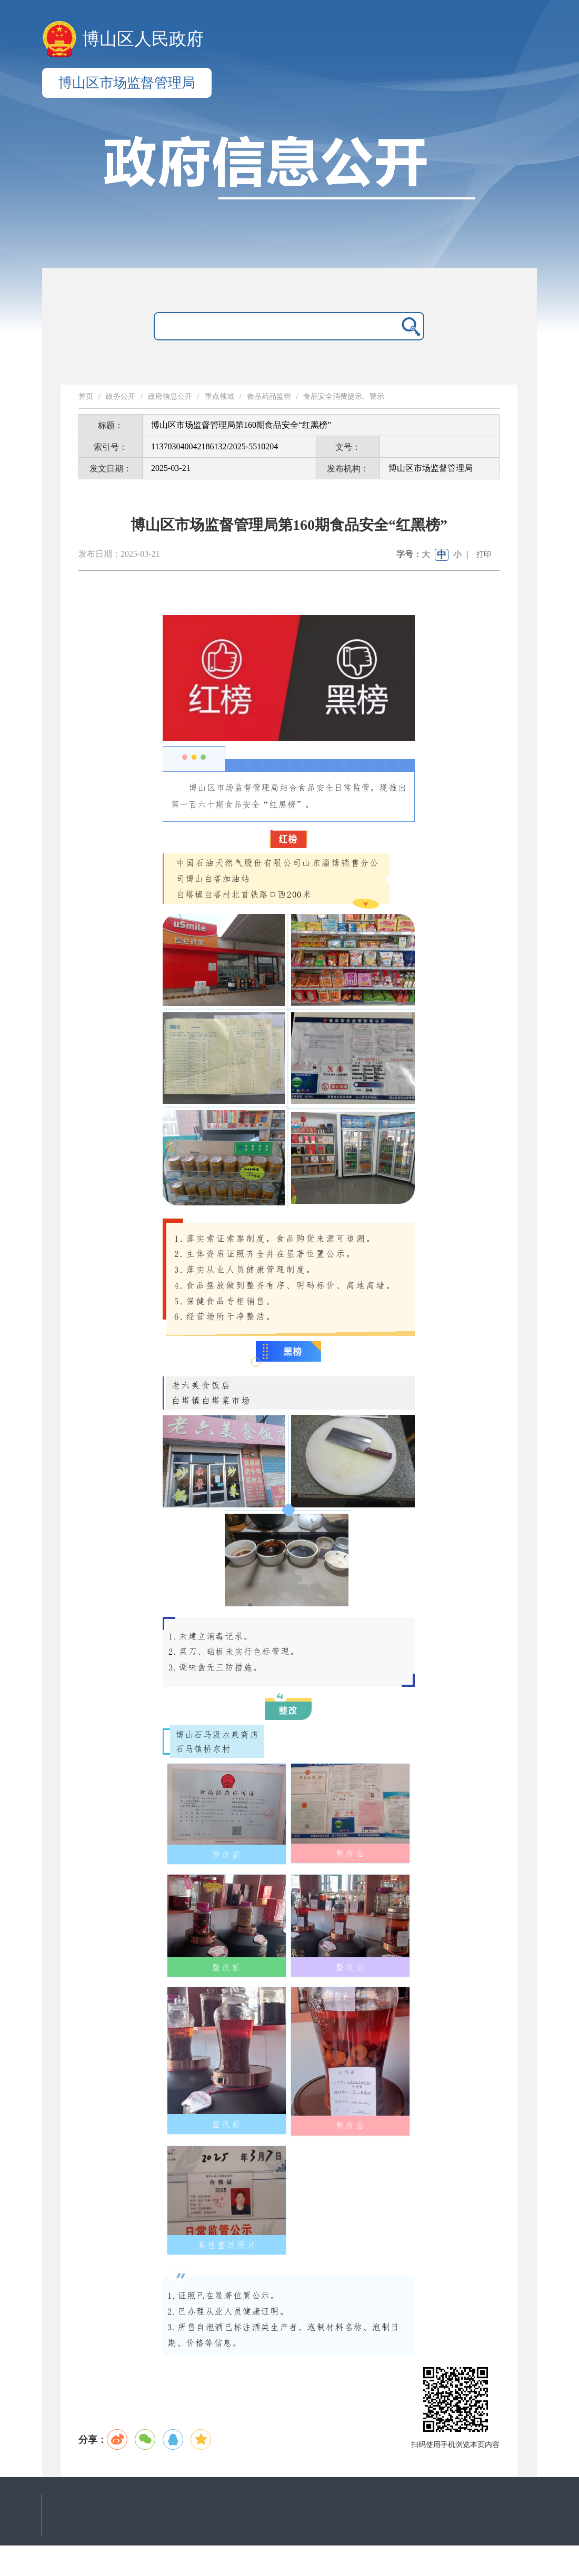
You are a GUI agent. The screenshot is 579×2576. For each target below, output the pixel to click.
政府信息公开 (170, 396)
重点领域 (219, 396)
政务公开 (120, 396)
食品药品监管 (269, 396)
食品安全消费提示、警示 (343, 396)
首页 (85, 396)
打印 (483, 554)
